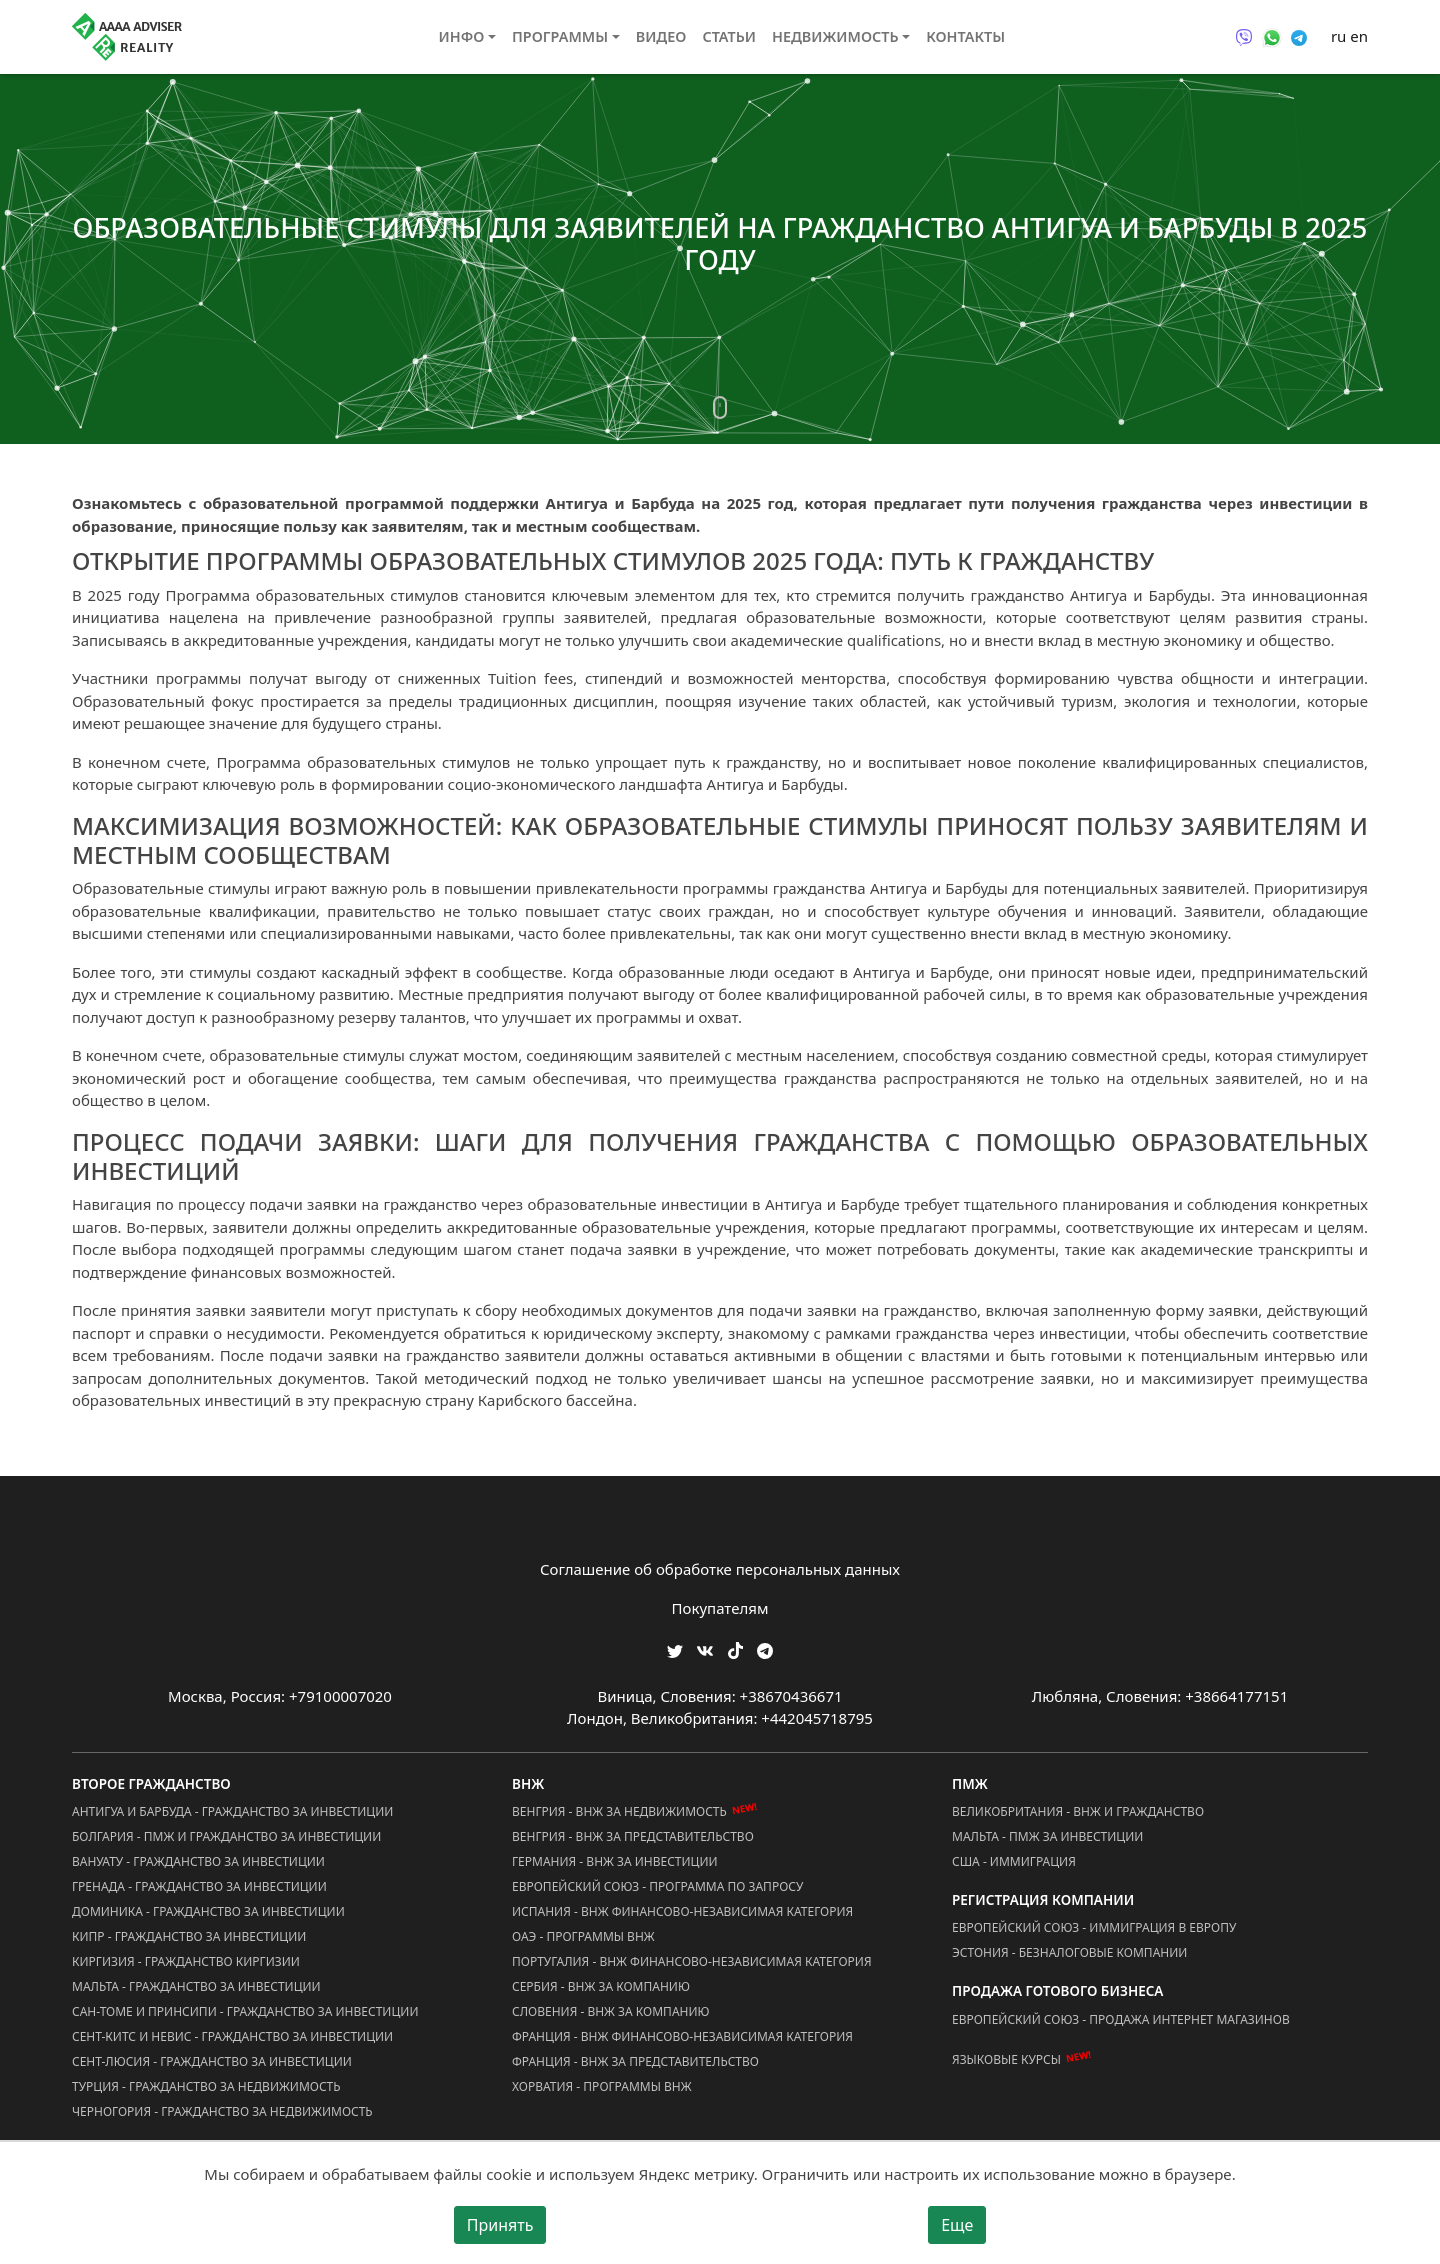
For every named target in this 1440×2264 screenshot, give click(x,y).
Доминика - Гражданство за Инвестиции (208, 1911)
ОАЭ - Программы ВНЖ (583, 1936)
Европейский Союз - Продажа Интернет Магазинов (1121, 2019)
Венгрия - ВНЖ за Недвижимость (619, 1811)
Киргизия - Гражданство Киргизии (186, 1961)
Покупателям (720, 1608)
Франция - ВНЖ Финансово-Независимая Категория (682, 2036)
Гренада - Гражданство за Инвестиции (199, 1886)
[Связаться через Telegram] (1299, 36)
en (1359, 36)
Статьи (729, 36)
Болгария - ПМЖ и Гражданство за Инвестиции (226, 1836)
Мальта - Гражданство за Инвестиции (196, 1986)
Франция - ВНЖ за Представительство (635, 2061)
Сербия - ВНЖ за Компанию (601, 1986)
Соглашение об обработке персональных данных (720, 1569)
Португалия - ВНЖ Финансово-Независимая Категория (692, 1961)
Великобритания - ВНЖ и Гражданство (1078, 1811)
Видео (661, 36)
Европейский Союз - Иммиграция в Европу (1094, 1927)
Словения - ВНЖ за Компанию (611, 2011)
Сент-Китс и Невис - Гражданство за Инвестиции (232, 2036)
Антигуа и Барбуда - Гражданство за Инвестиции (232, 1811)
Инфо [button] (462, 36)
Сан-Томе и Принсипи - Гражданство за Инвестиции (245, 2011)
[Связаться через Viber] (1244, 36)
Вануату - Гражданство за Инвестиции (198, 1861)
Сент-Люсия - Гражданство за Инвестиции (212, 2061)
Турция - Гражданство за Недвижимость (206, 2086)
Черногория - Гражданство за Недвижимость (222, 2111)
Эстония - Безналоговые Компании (1069, 1952)
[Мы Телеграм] (765, 1648)
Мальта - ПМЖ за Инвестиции (1047, 1836)
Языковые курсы (1006, 2059)
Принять (500, 2225)
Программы (560, 36)
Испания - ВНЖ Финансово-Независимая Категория (682, 1911)
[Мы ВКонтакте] (705, 1648)
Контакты (965, 36)
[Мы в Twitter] (675, 1648)
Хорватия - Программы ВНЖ (602, 2086)
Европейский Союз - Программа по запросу (657, 1886)
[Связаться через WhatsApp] (1272, 36)
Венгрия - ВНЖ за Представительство (633, 1836)
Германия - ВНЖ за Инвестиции (615, 1861)
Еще (957, 2225)
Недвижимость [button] (835, 36)
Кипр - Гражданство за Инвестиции (189, 1936)
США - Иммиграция (1014, 1861)
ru (1338, 36)
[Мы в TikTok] (735, 1643)
